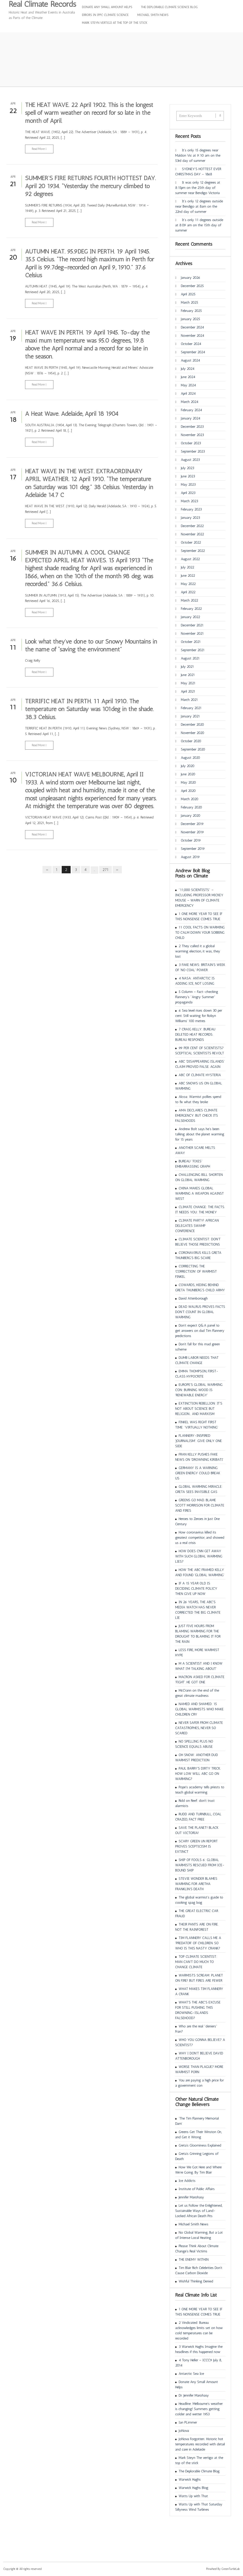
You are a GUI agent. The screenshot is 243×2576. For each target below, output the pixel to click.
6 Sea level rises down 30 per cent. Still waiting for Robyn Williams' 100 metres (198, 1015)
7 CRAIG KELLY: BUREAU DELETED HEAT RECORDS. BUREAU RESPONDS (195, 1034)
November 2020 (192, 733)
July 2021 (187, 666)
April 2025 (188, 294)
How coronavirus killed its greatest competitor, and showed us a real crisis (199, 1537)
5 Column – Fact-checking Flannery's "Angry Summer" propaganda (196, 997)
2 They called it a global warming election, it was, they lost (197, 951)
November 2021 (192, 633)
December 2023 (192, 426)
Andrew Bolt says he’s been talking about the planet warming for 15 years (199, 1134)
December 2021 (192, 625)
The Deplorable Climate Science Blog (169, 7)
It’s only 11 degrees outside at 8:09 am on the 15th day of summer (199, 225)
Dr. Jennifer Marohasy (194, 2395)
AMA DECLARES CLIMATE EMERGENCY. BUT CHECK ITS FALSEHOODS (196, 1115)
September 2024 (193, 352)
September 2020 (193, 749)
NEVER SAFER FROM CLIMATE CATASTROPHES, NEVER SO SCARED (199, 1728)
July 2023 (187, 468)
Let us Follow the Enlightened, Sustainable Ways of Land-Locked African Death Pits (198, 2210)
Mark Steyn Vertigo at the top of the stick (114, 23)
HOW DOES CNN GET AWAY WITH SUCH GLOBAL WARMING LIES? (198, 1556)
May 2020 (188, 782)
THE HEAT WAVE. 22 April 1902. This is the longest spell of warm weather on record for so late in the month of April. (89, 112)
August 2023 (190, 460)
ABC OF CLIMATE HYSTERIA (200, 1075)
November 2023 (192, 435)
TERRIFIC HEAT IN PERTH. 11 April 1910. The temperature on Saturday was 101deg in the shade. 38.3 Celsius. (89, 709)
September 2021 (193, 650)
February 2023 (191, 509)
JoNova (184, 2431)
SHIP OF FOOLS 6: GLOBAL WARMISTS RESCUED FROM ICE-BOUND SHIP (199, 1865)
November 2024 (192, 335)
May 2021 (188, 683)
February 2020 (191, 807)
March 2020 (189, 799)
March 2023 (189, 501)
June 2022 (188, 575)
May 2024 (188, 385)
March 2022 (189, 600)
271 (105, 869)
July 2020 (187, 766)
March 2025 (189, 302)
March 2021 (189, 700)
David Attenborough (193, 1298)
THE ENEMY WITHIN (194, 2259)
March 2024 (189, 402)
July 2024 (187, 369)
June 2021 (188, 675)
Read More (39, 148)
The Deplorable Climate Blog (199, 2471)
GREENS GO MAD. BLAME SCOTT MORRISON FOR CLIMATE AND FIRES (199, 1505)
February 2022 (191, 609)
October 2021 (191, 642)
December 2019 (192, 824)
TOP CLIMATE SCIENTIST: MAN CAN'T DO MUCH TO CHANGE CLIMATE (196, 1961)
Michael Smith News (152, 15)
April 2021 (188, 691)
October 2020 (191, 741)
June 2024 (188, 377)
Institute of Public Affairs (197, 2189)
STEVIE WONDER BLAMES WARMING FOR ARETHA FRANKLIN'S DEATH (196, 1883)
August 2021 (190, 658)
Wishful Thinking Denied (196, 2281)
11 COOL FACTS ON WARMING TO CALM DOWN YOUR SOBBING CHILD (200, 932)
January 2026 (190, 278)
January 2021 (190, 716)
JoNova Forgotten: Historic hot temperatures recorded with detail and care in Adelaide (200, 2444)
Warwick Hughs (190, 2479)
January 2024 (190, 418)
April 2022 (188, 592)
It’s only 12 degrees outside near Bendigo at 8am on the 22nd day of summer (199, 206)
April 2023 (188, 493)
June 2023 (188, 476)
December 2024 (192, 327)
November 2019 (192, 832)
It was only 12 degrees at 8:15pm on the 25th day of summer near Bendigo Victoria (197, 187)
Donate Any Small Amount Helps (107, 7)
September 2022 (193, 551)
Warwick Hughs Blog (193, 2488)
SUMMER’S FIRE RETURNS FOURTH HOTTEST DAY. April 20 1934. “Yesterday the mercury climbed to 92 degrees (90, 186)
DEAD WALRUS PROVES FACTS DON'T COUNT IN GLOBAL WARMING (200, 1312)
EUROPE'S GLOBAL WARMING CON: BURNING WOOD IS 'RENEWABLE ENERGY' (199, 1390)
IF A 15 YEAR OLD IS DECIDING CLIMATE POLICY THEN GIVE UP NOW (196, 1588)
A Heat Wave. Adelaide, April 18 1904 (71, 413)
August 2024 (190, 360)
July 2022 (187, 567)
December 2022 (192, 526)
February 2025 (191, 311)
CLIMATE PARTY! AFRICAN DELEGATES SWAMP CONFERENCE (197, 1225)
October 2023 (191, 443)
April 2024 (188, 393)
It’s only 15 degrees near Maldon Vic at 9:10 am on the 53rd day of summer (197, 155)
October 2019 (191, 840)
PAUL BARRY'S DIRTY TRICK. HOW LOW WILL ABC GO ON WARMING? (198, 1773)
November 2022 (192, 534)
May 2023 (188, 484)
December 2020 (192, 724)
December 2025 (192, 286)
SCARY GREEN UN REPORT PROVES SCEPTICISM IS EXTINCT (196, 1846)
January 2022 (190, 617)
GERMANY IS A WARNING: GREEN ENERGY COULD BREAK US (197, 1473)
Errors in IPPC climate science (105, 15)
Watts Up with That (193, 2496)
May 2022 (188, 584)
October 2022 (191, 542)
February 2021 (191, 708)
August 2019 (190, 857)
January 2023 (190, 518)
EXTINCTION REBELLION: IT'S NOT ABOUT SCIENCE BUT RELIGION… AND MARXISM (198, 1408)
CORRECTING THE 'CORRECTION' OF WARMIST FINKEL (196, 1271)
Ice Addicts (187, 2181)
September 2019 (193, 849)
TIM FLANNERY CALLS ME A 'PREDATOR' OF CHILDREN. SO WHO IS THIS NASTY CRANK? (198, 1943)
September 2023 (193, 451)
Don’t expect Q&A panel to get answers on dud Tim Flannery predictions (199, 1330)
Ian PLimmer (188, 2422)
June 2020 (188, 774)
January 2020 (190, 815)
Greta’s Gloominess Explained (200, 2145)
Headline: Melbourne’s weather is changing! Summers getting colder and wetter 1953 (199, 2409)
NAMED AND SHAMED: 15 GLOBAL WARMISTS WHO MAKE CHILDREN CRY (199, 1709)
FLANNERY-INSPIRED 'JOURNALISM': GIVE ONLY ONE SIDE (198, 1440)
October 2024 (191, 344)
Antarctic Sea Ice (191, 2373)
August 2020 (190, 758)
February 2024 (191, 410)
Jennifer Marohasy (191, 2197)
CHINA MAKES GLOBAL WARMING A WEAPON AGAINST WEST (199, 1193)
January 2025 (190, 319)
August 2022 (190, 559)
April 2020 (188, 791)
